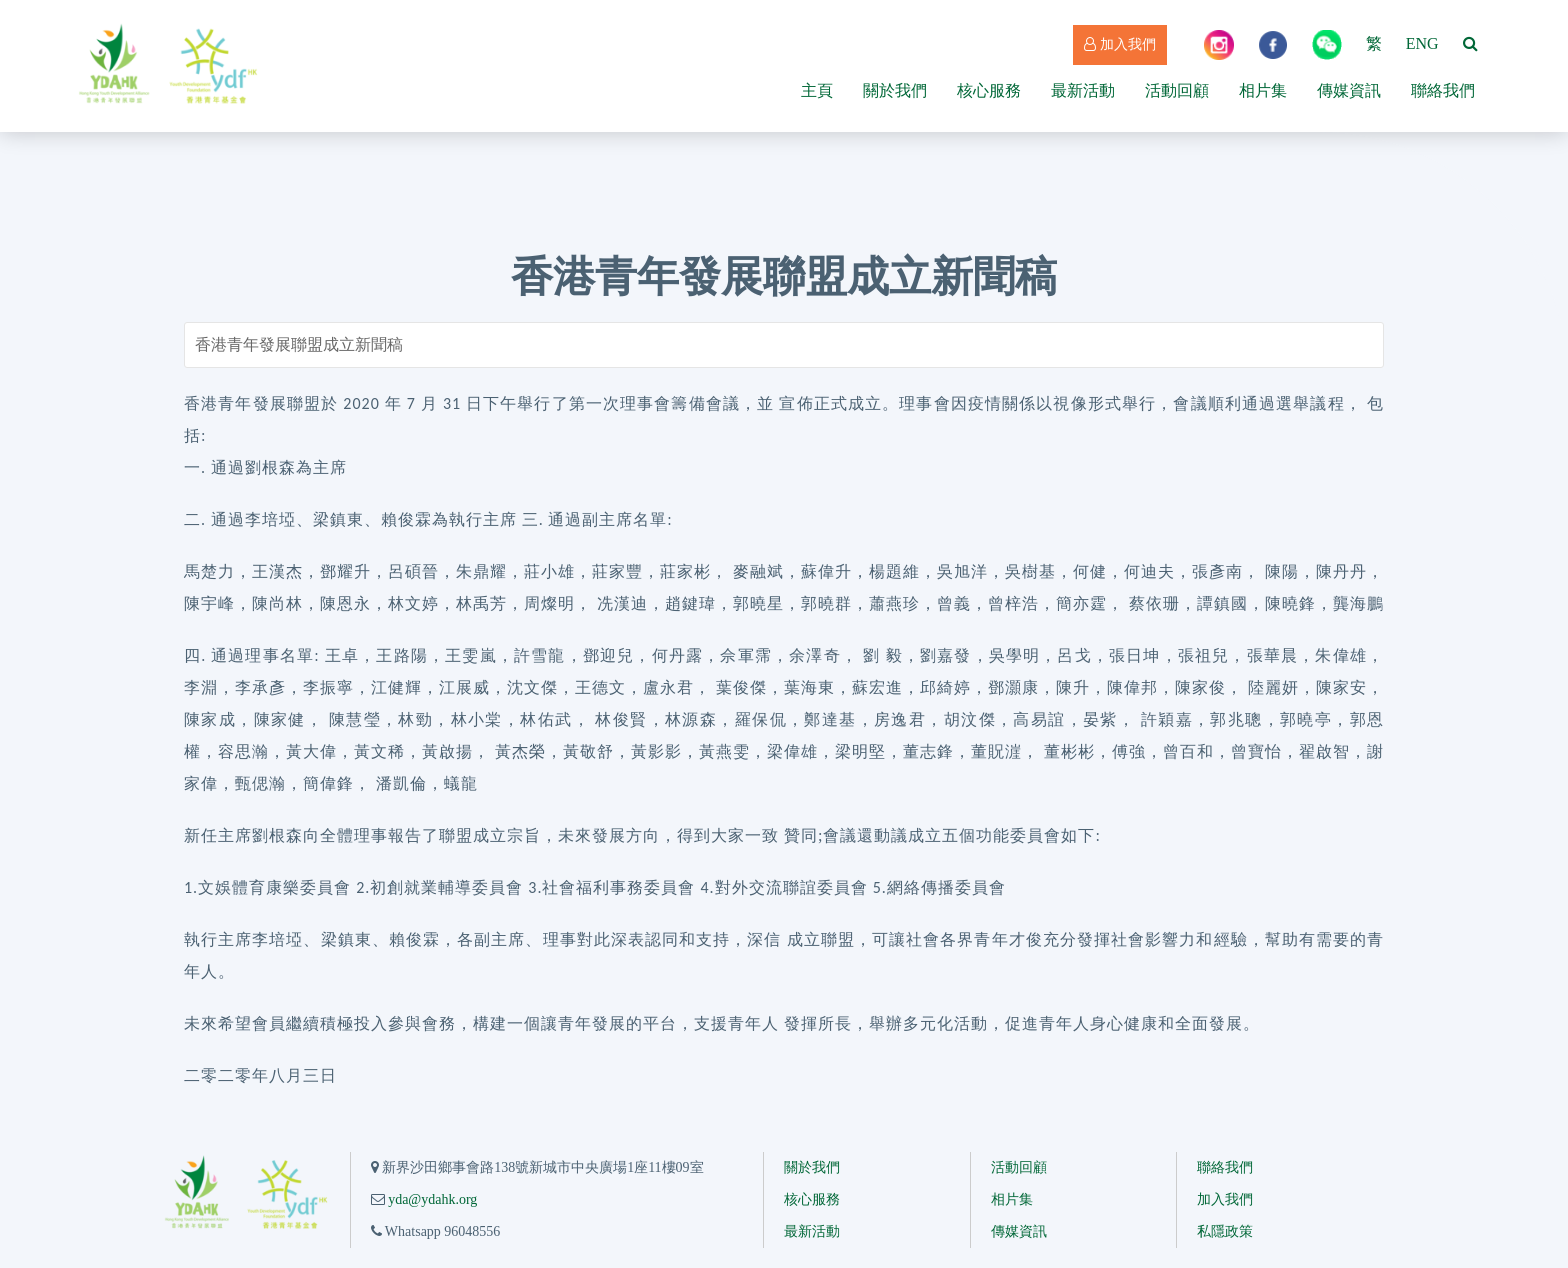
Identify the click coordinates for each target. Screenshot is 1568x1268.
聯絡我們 (1443, 90)
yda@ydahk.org (432, 1199)
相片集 (1263, 90)
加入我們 (1120, 44)
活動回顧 (1177, 90)
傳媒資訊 (1349, 90)
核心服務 (989, 90)
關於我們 (895, 90)
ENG (1422, 43)
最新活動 (1083, 90)
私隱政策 (1225, 1231)
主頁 (817, 90)
